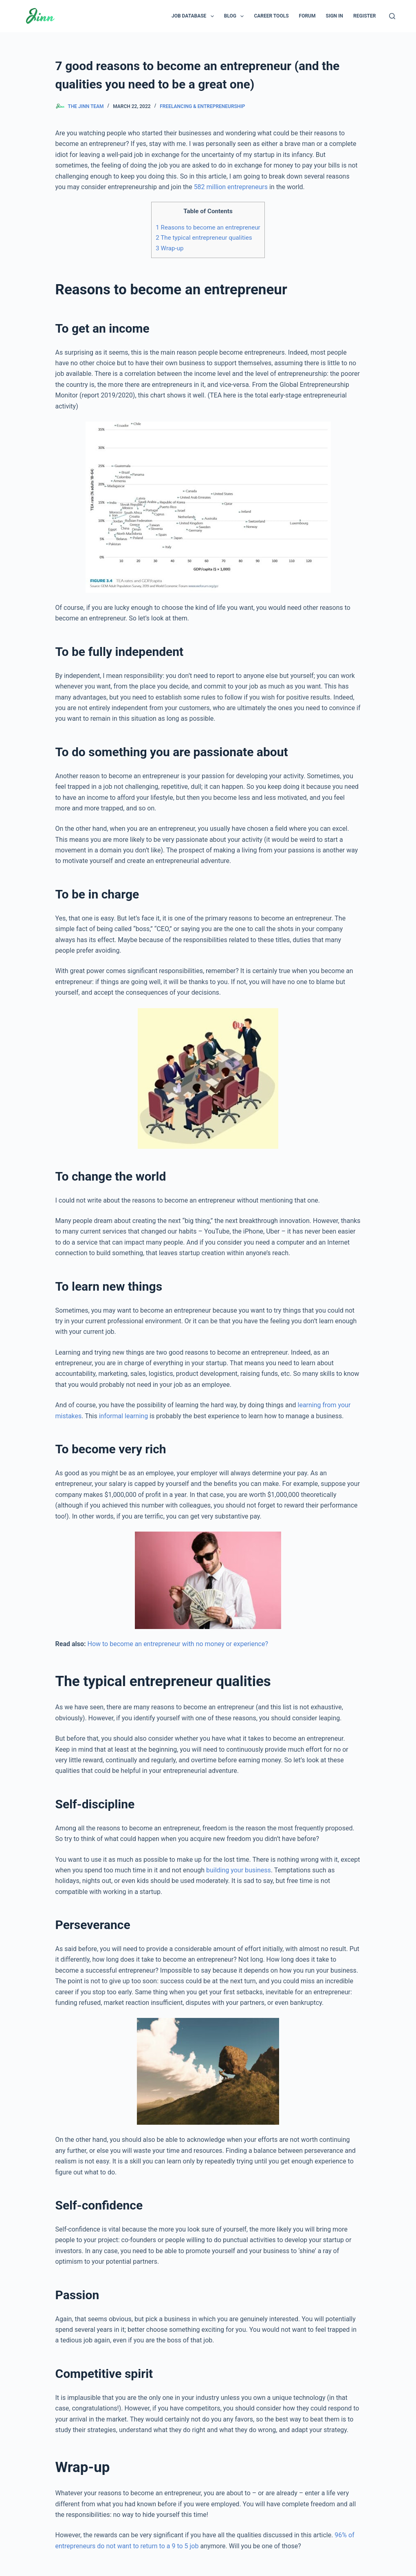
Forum (307, 16)
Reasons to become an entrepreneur (208, 227)
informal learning (123, 1416)
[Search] (392, 16)
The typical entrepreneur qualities (204, 237)
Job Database (194, 16)
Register (364, 16)
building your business (238, 1870)
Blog (235, 16)
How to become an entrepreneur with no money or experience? (177, 1644)
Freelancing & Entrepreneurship (202, 106)
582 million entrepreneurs (231, 187)
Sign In (334, 16)
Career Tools (271, 16)
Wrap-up (169, 248)
